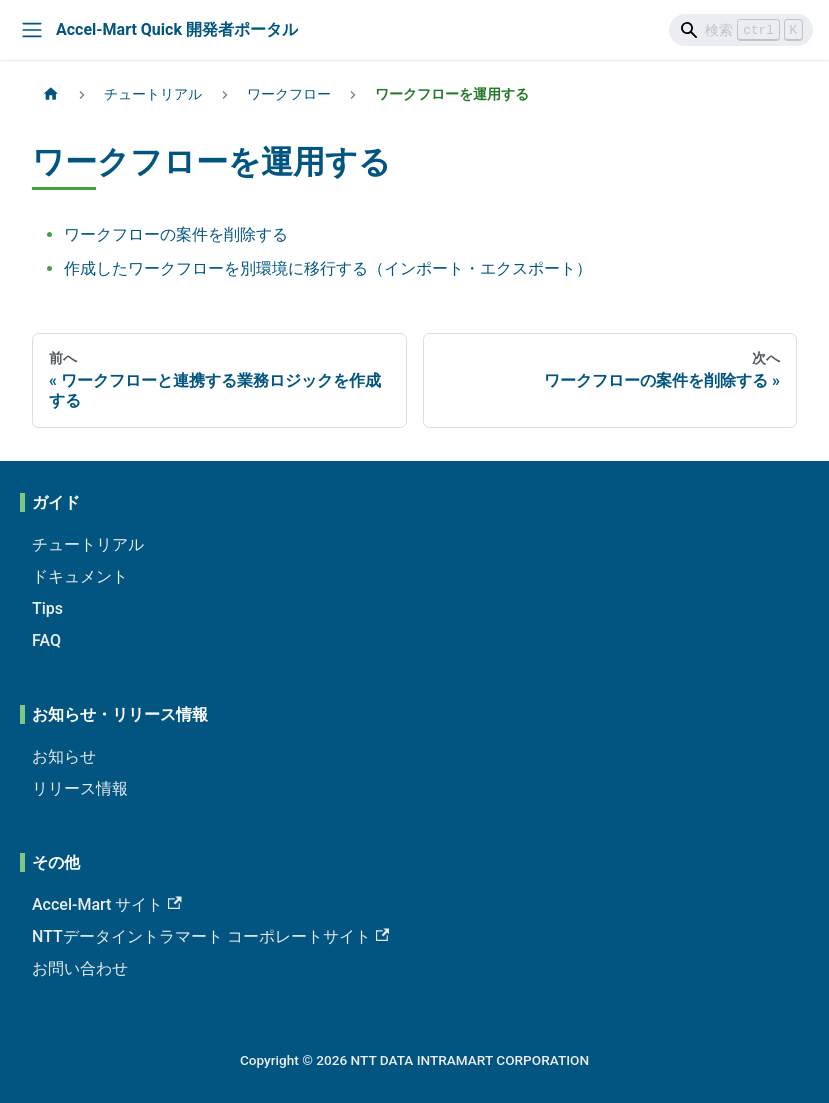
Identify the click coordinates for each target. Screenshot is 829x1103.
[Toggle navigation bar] (32, 30)
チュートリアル (88, 544)
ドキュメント (80, 576)
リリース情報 (80, 788)
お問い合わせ (80, 968)
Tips (47, 608)
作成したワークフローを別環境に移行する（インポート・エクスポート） (328, 268)
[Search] (741, 30)
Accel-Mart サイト (107, 904)
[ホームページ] (51, 94)
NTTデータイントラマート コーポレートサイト (210, 936)
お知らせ (64, 756)
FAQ (46, 640)
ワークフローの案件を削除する (176, 234)
